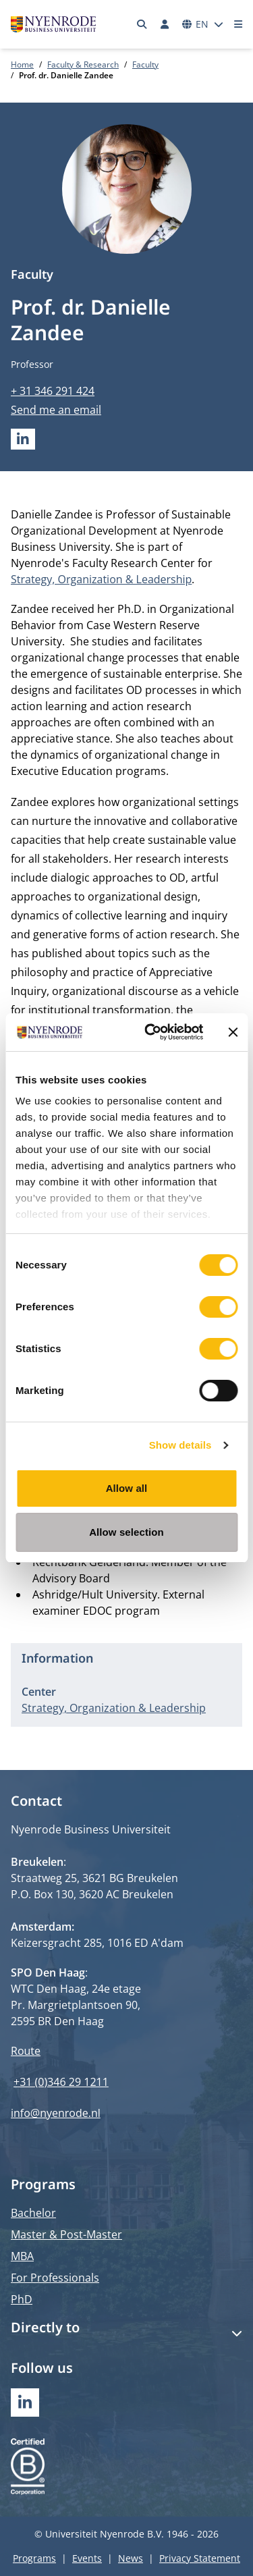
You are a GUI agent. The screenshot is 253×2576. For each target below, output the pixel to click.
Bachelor (33, 2212)
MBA (22, 2256)
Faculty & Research (83, 64)
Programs (34, 2558)
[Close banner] (232, 1032)
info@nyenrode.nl (56, 2112)
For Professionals (55, 2277)
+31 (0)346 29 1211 (61, 2081)
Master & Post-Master (66, 2234)
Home (22, 64)
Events (87, 2558)
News (130, 2558)
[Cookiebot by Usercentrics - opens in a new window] (151, 1032)
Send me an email (56, 409)
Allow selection (126, 1532)
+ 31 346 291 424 (52, 390)
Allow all (127, 1488)
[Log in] (165, 24)
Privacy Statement (199, 2558)
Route (25, 2050)
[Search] (142, 24)
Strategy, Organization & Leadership (101, 579)
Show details (180, 1445)
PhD (21, 2299)
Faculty (145, 64)
